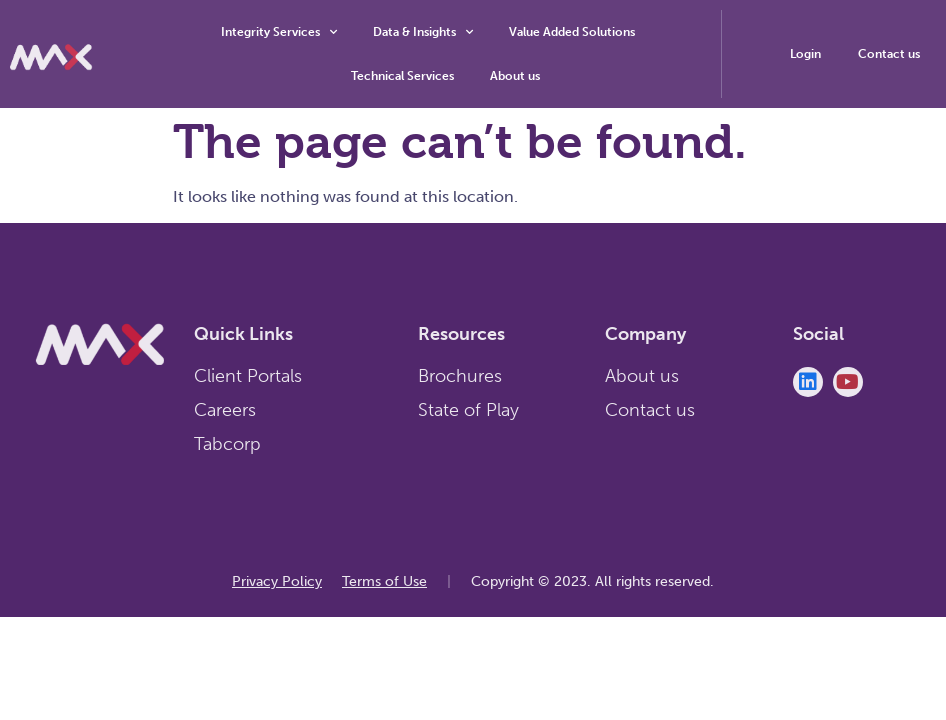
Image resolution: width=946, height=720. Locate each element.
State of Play (468, 410)
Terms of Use (384, 581)
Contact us (650, 410)
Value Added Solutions (572, 32)
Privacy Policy (277, 581)
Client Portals (248, 376)
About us (515, 76)
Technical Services (402, 76)
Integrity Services (279, 32)
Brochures (460, 376)
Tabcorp (227, 444)
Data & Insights (423, 32)
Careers (225, 410)
